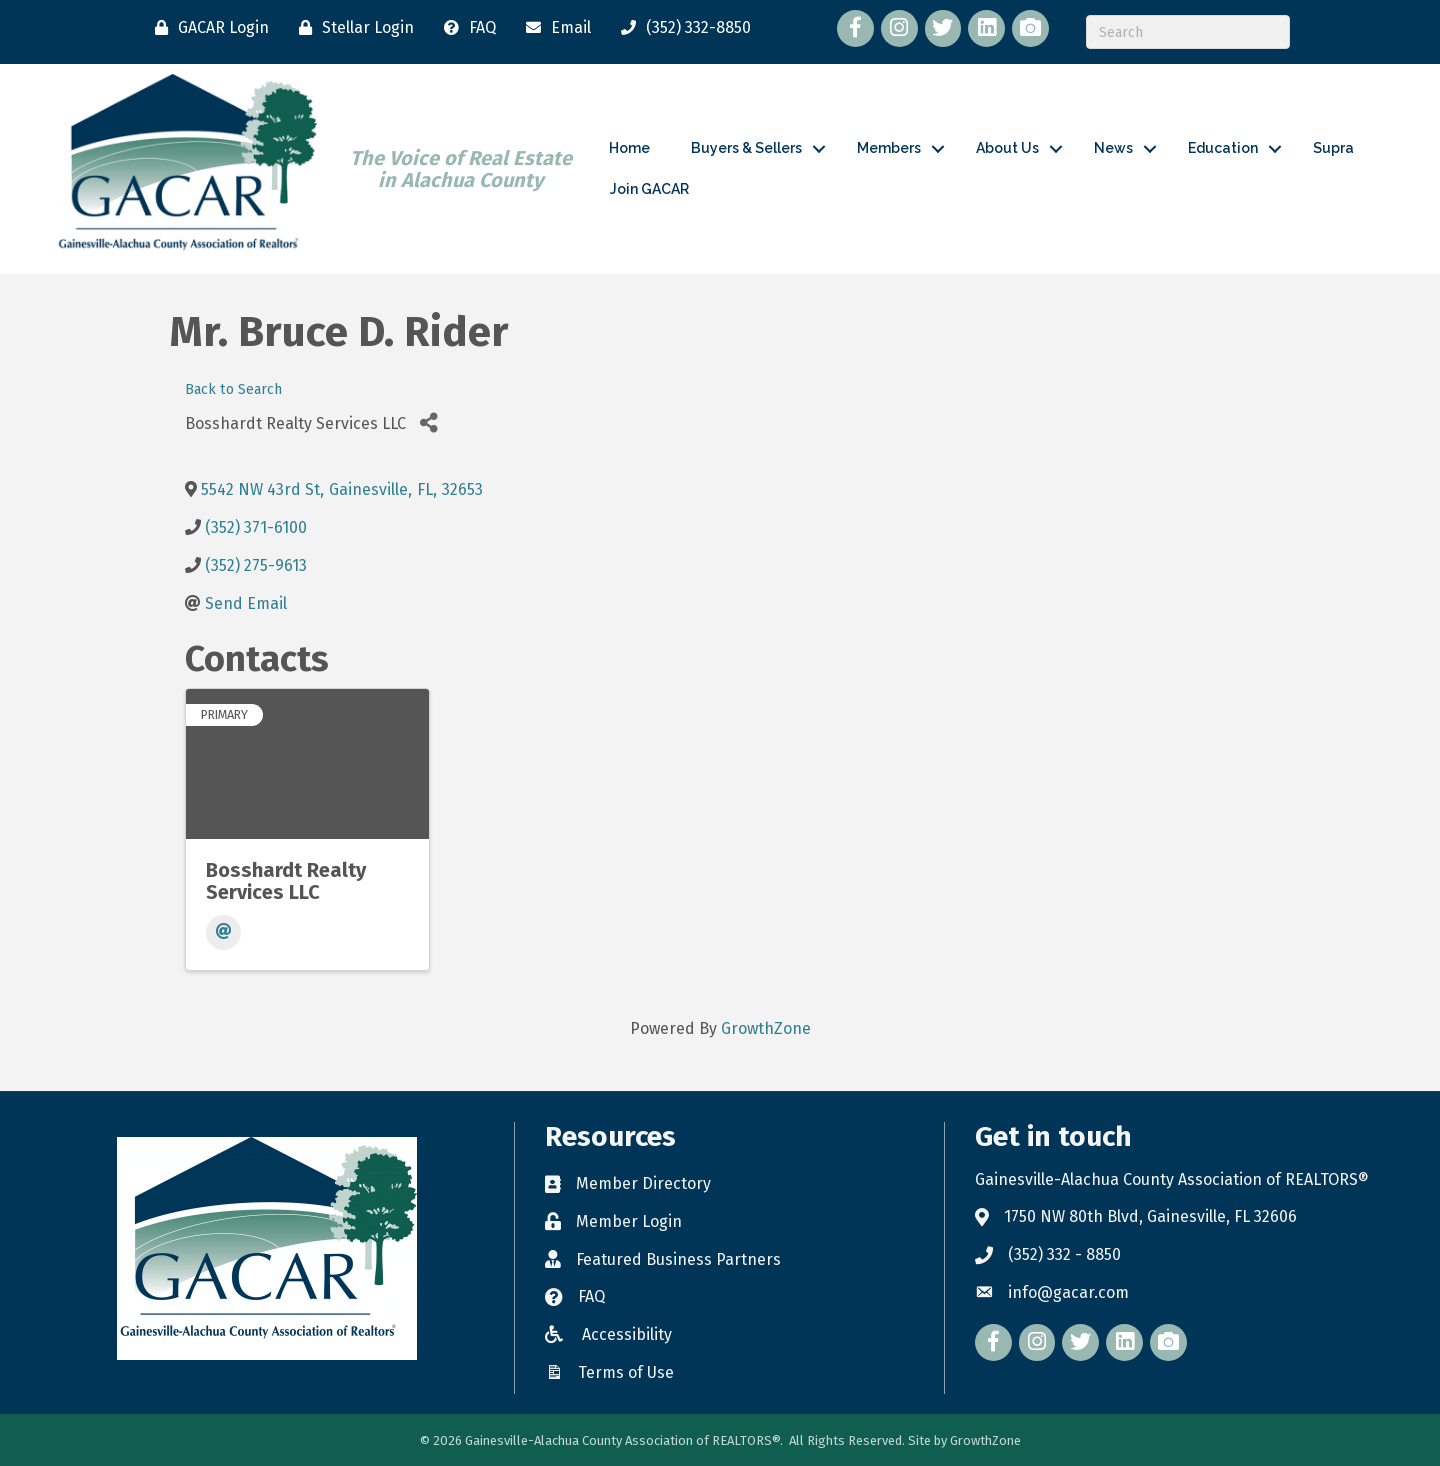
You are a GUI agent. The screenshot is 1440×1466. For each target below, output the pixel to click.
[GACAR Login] (207, 28)
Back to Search (233, 389)
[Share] (428, 423)
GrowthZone (766, 1028)
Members (889, 148)
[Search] (1188, 32)
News (1113, 148)
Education (1223, 148)
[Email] (553, 28)
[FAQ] (465, 28)
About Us (1007, 148)
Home (629, 148)
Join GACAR (649, 189)
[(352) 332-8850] (681, 28)
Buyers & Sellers (746, 148)
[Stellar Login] (351, 28)
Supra (1333, 148)
